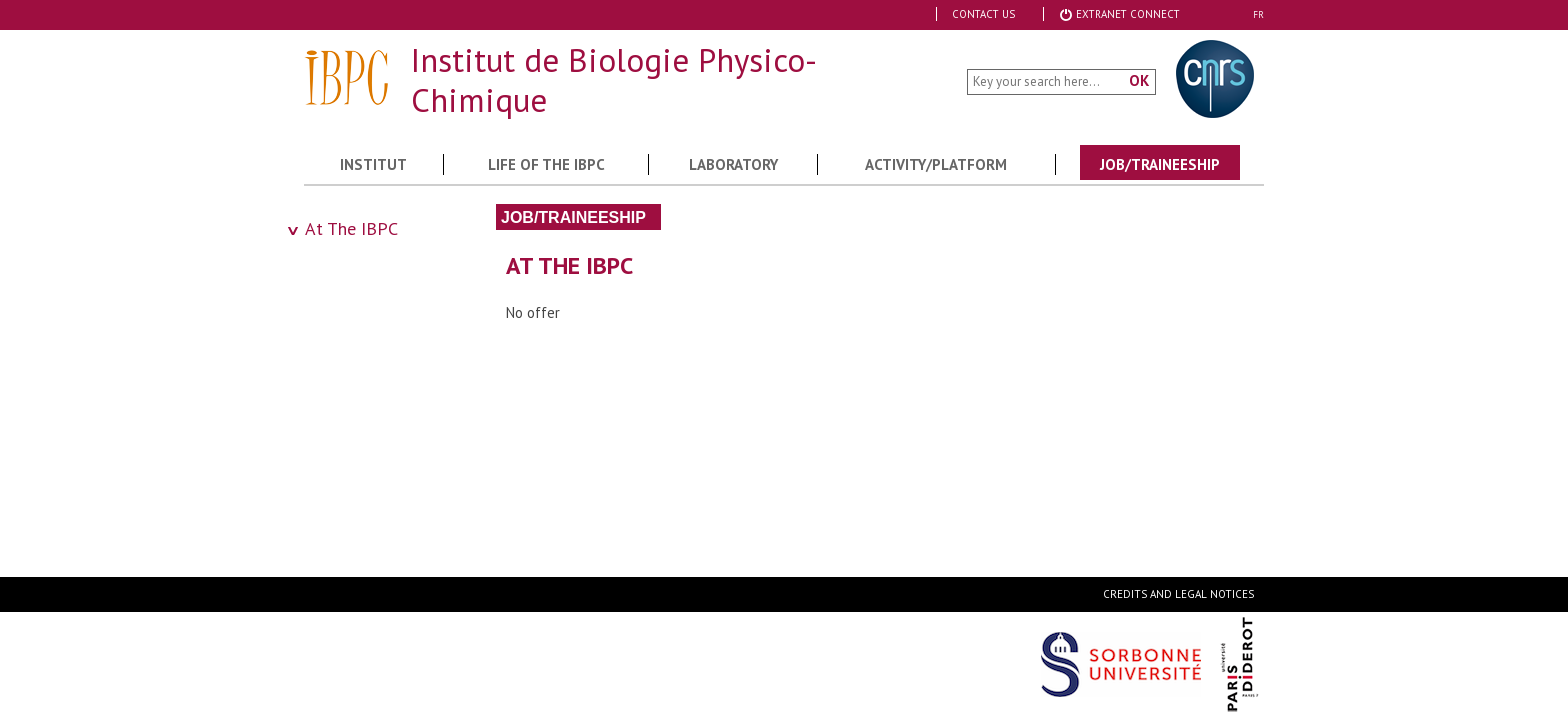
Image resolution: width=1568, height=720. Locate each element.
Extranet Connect (1119, 14)
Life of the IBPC (546, 164)
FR (1258, 14)
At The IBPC (351, 228)
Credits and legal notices (1178, 594)
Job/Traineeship (1160, 164)
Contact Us (983, 14)
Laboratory (733, 164)
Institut (373, 164)
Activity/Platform (936, 164)
